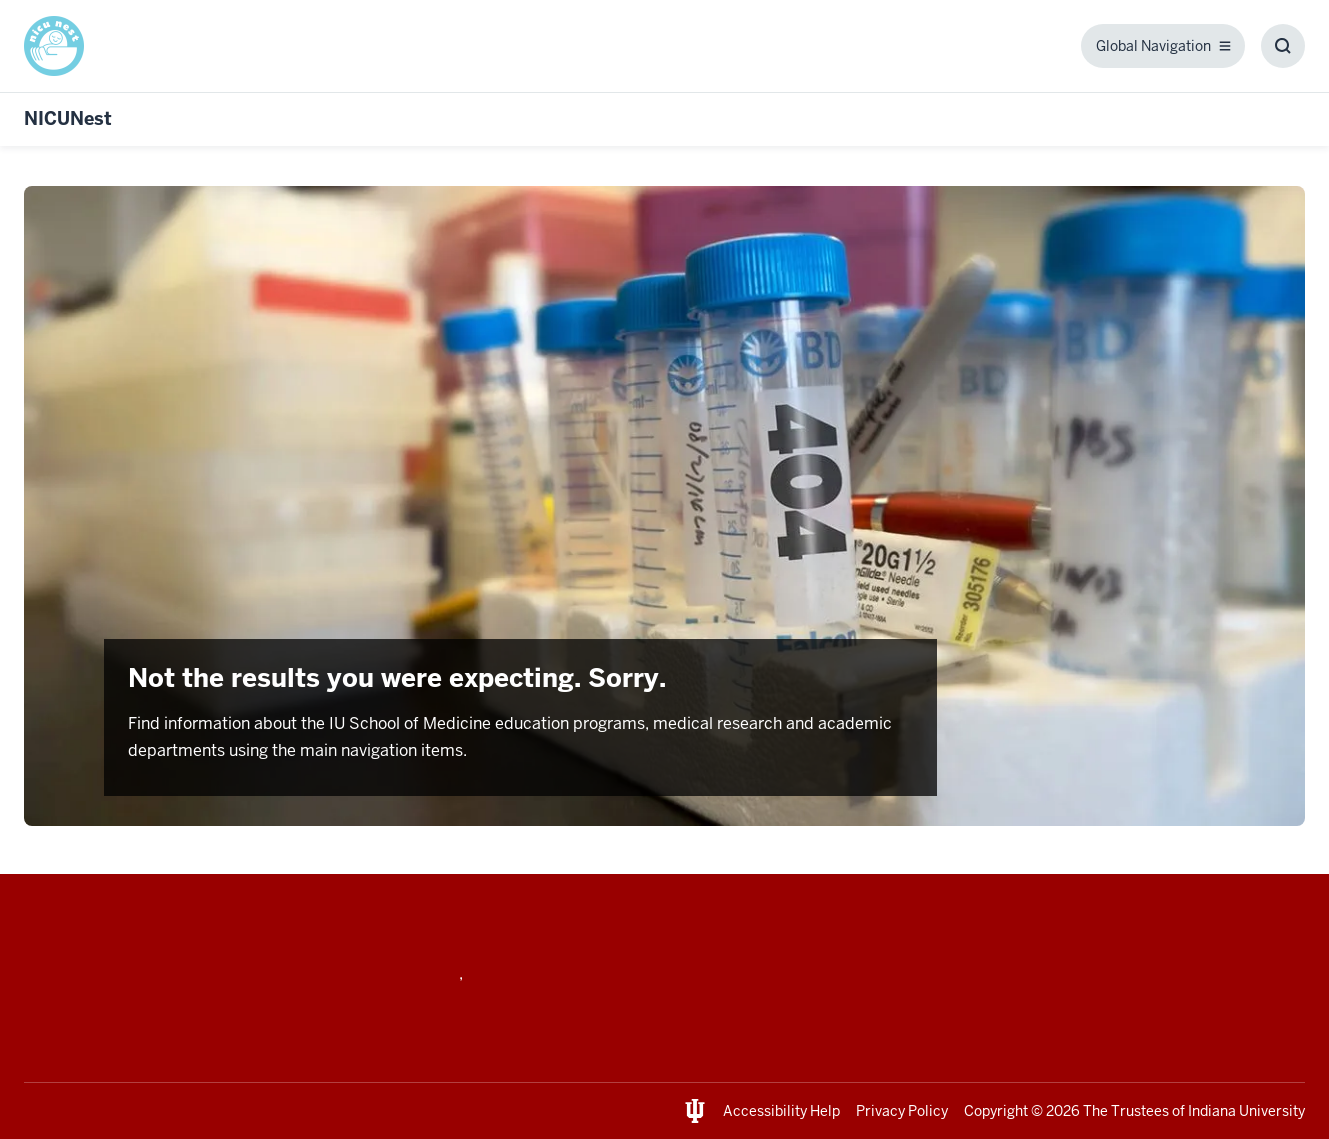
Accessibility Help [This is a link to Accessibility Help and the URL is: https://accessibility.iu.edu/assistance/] (781, 1111)
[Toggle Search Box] (1283, 46)
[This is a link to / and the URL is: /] (62, 46)
